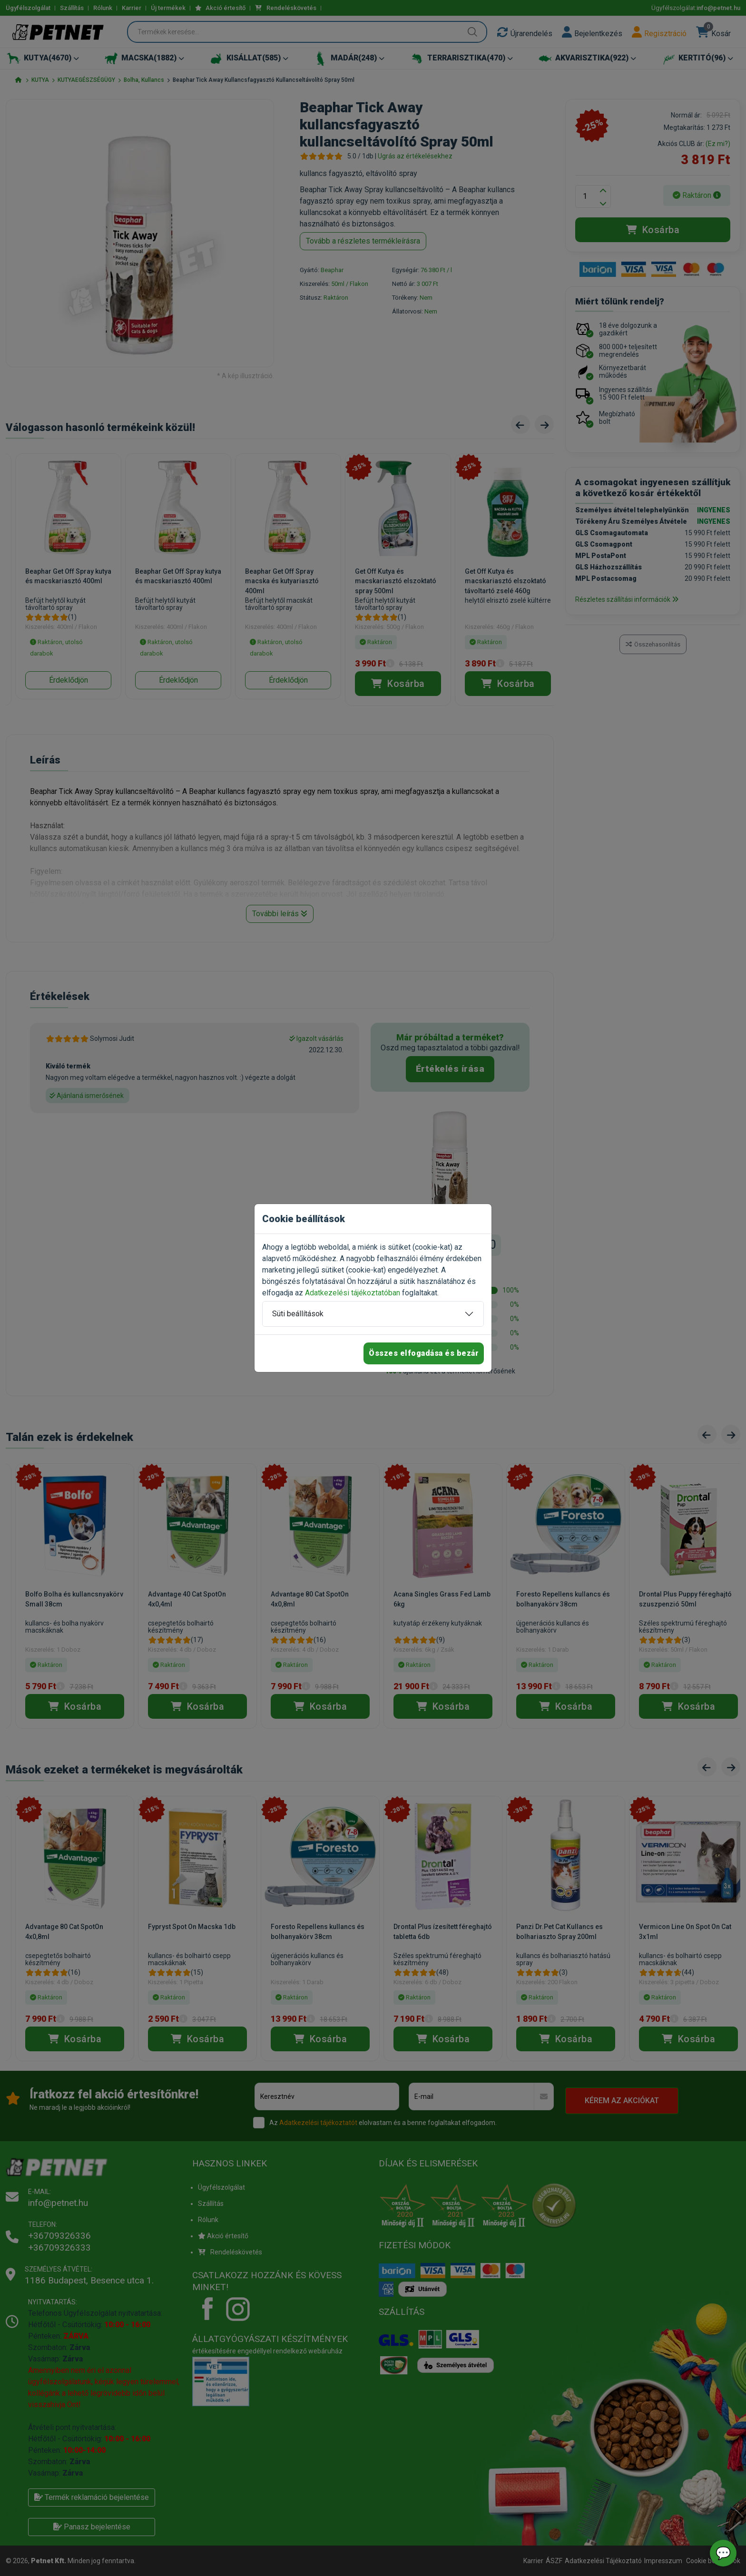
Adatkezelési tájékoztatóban (352, 1292)
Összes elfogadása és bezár (424, 1353)
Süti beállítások (298, 1313)
